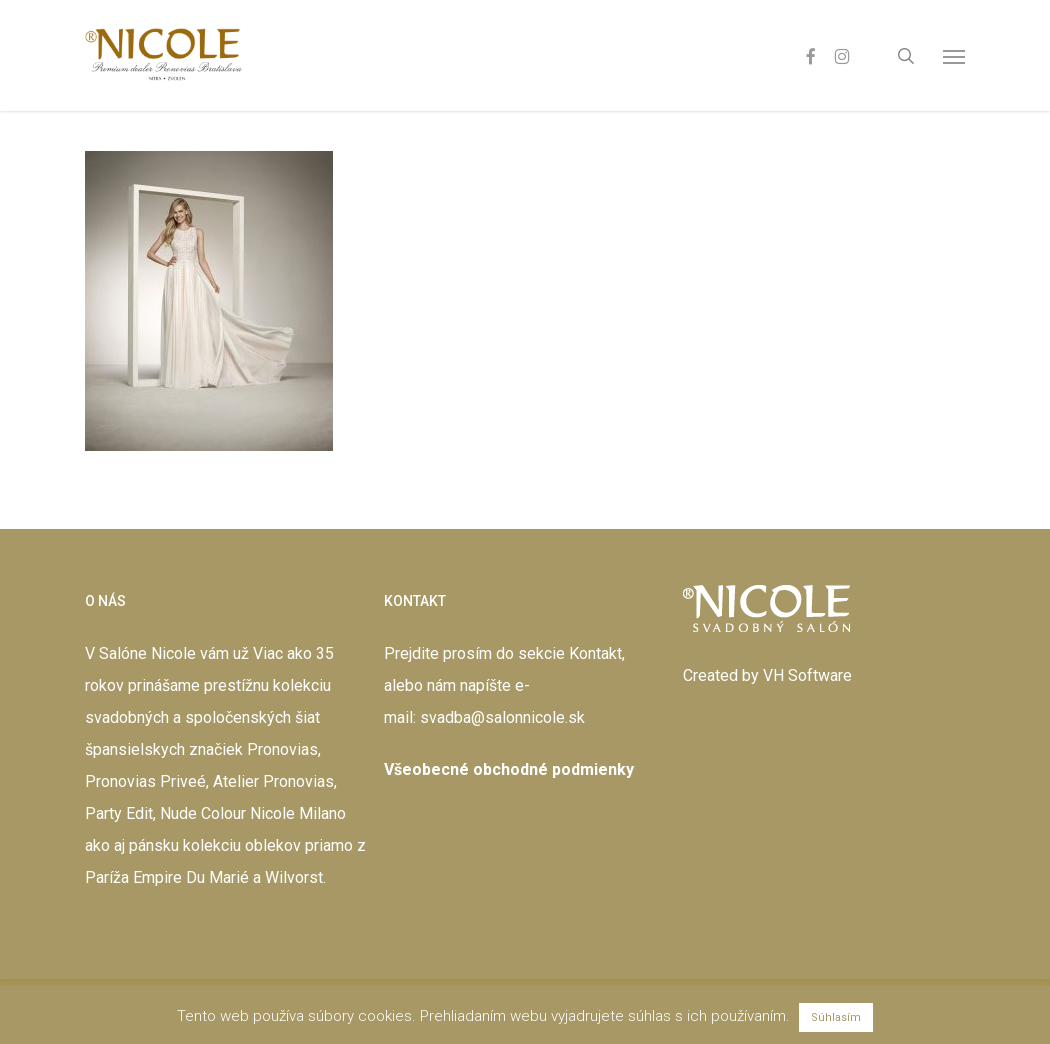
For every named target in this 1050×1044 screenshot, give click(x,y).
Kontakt (595, 653)
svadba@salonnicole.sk (502, 717)
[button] (954, 56)
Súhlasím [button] (836, 1017)
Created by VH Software (767, 675)
